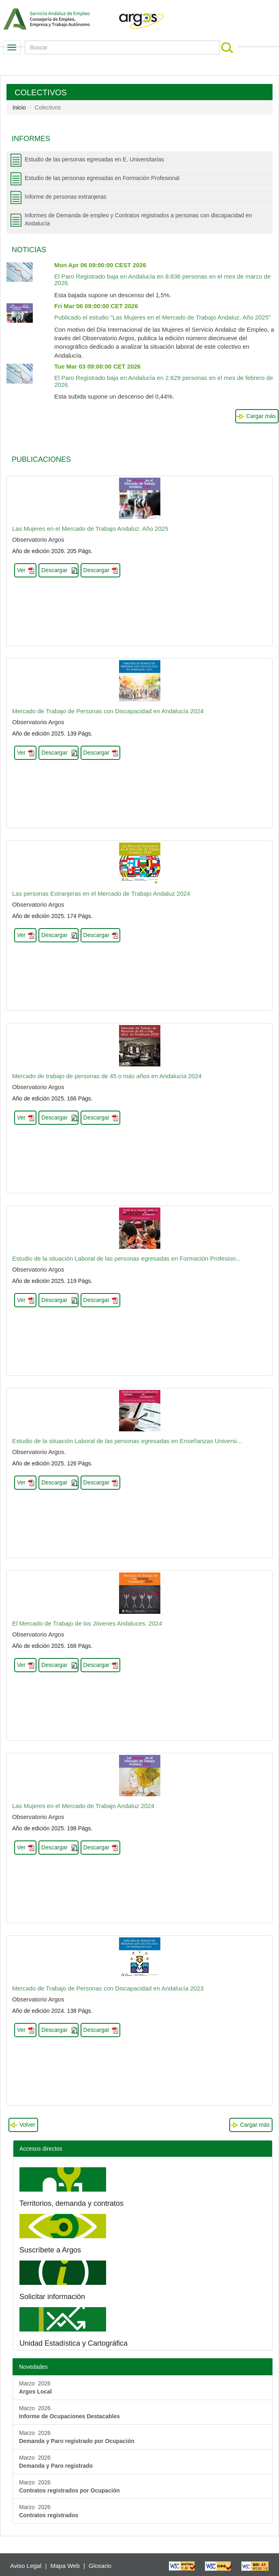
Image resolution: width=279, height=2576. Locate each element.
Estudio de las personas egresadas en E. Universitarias (94, 159)
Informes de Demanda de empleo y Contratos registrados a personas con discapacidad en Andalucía (138, 219)
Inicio (19, 107)
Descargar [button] (54, 570)
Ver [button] (21, 570)
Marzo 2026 (35, 2387)
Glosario (100, 2565)
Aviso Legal (25, 2565)
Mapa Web (65, 2565)
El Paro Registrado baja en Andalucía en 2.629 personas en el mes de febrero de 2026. (163, 375)
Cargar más (261, 416)
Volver (27, 2124)
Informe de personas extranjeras (65, 196)
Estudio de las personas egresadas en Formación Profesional (102, 178)
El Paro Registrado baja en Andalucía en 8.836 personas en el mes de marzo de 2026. (162, 274)
